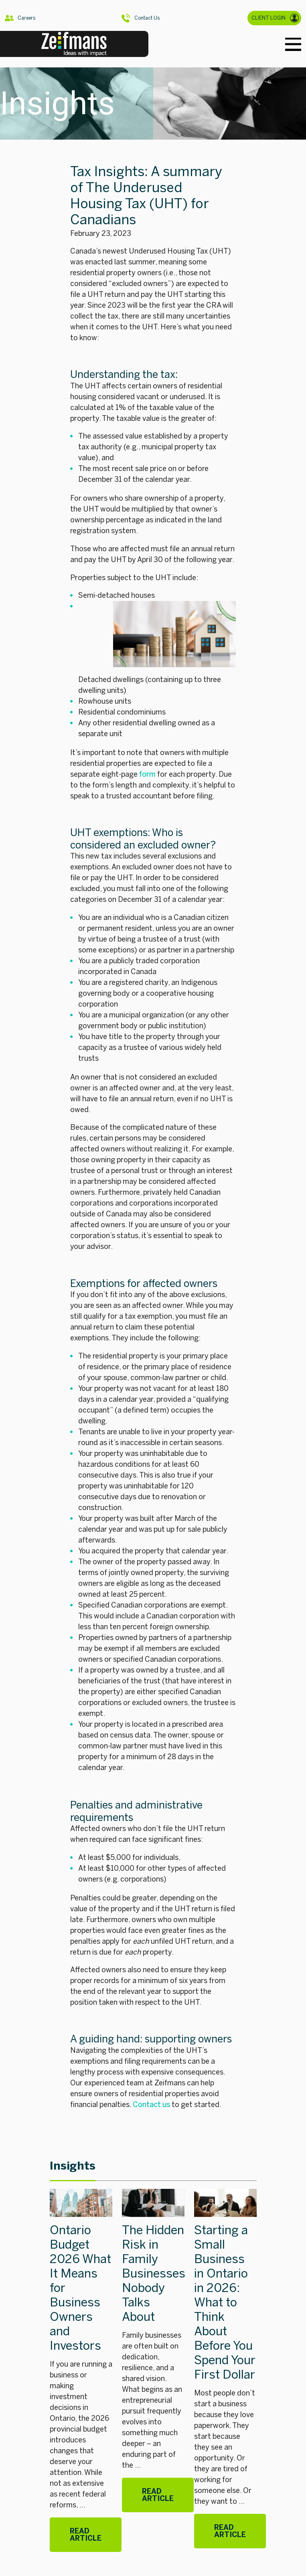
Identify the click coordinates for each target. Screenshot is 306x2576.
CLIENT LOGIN (275, 18)
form (147, 774)
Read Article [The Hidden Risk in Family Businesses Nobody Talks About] (158, 2495)
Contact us (151, 2104)
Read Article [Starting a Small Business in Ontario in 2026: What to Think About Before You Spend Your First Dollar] (230, 2531)
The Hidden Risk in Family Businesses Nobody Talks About (153, 2273)
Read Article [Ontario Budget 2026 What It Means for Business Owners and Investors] (85, 2535)
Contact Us (141, 18)
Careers (20, 18)
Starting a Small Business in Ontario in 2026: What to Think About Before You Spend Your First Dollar (224, 2302)
